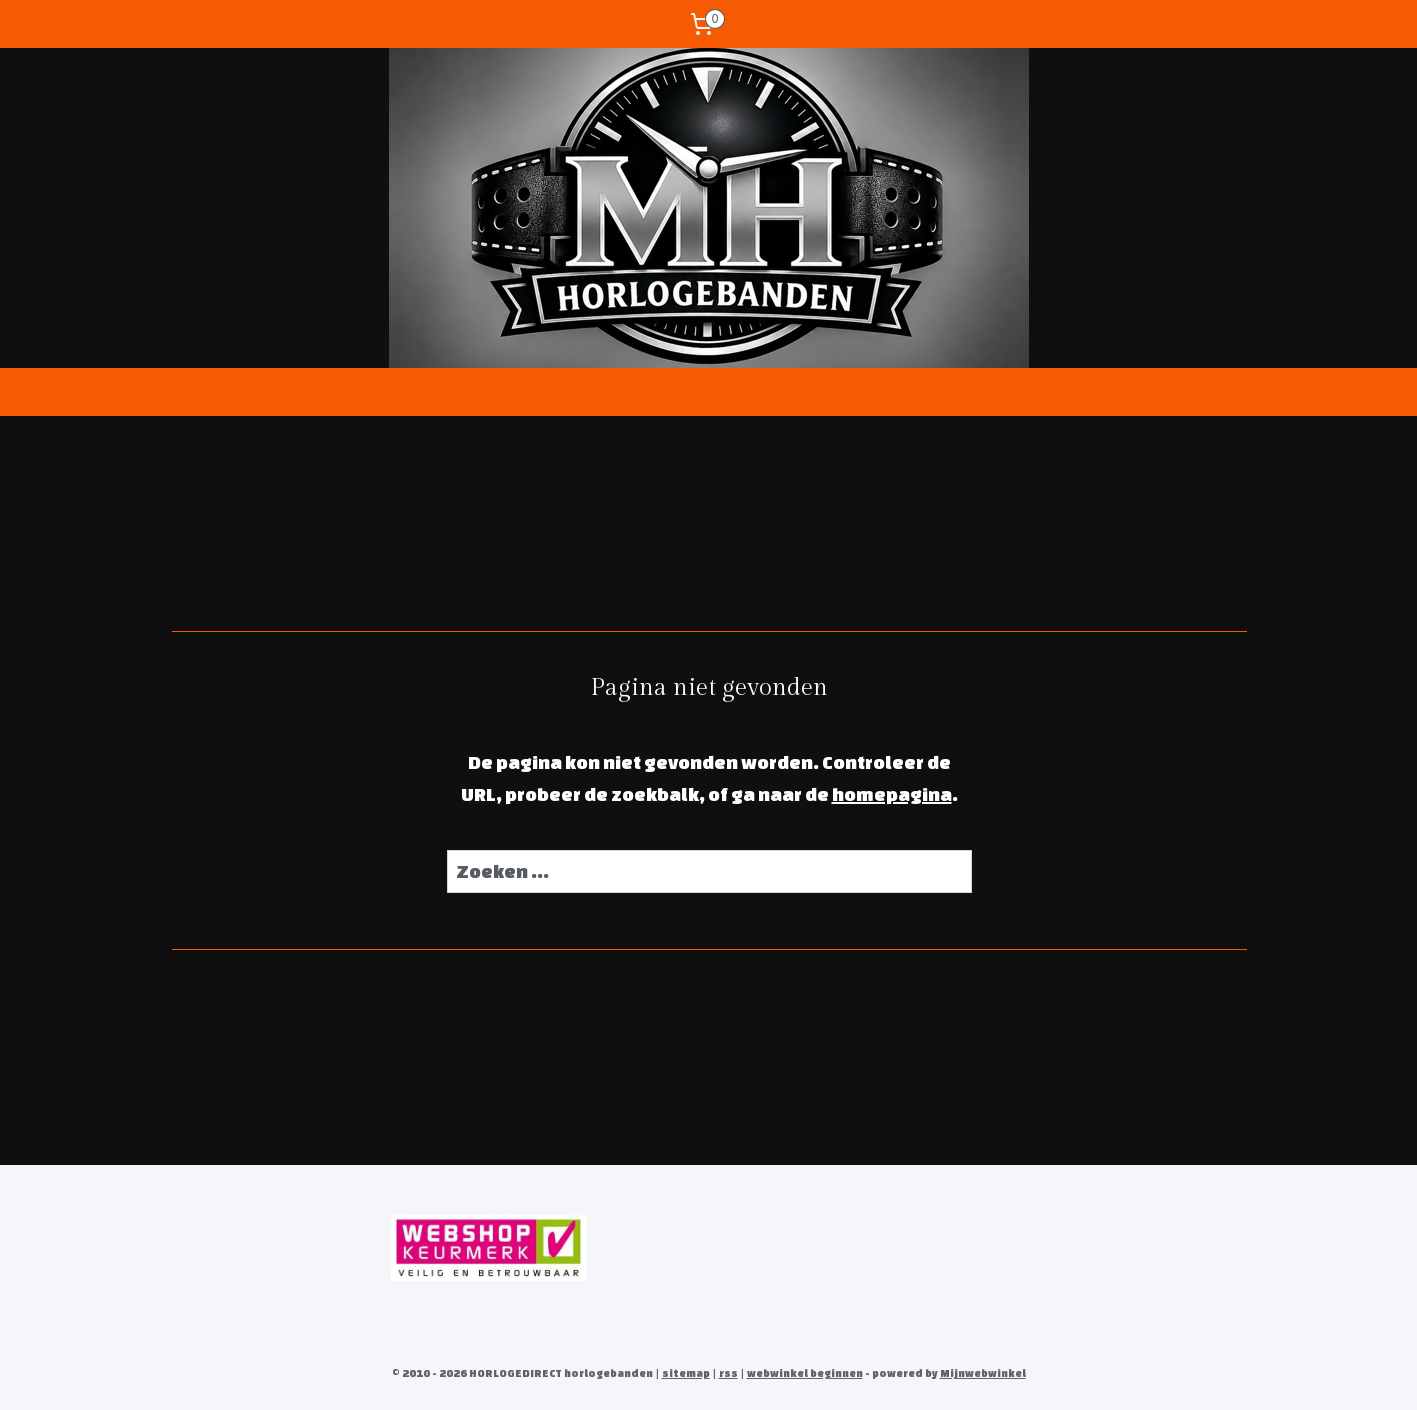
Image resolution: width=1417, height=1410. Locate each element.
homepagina (891, 794)
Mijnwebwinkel (983, 1373)
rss (728, 1373)
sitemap (686, 1373)
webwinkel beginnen (805, 1373)
